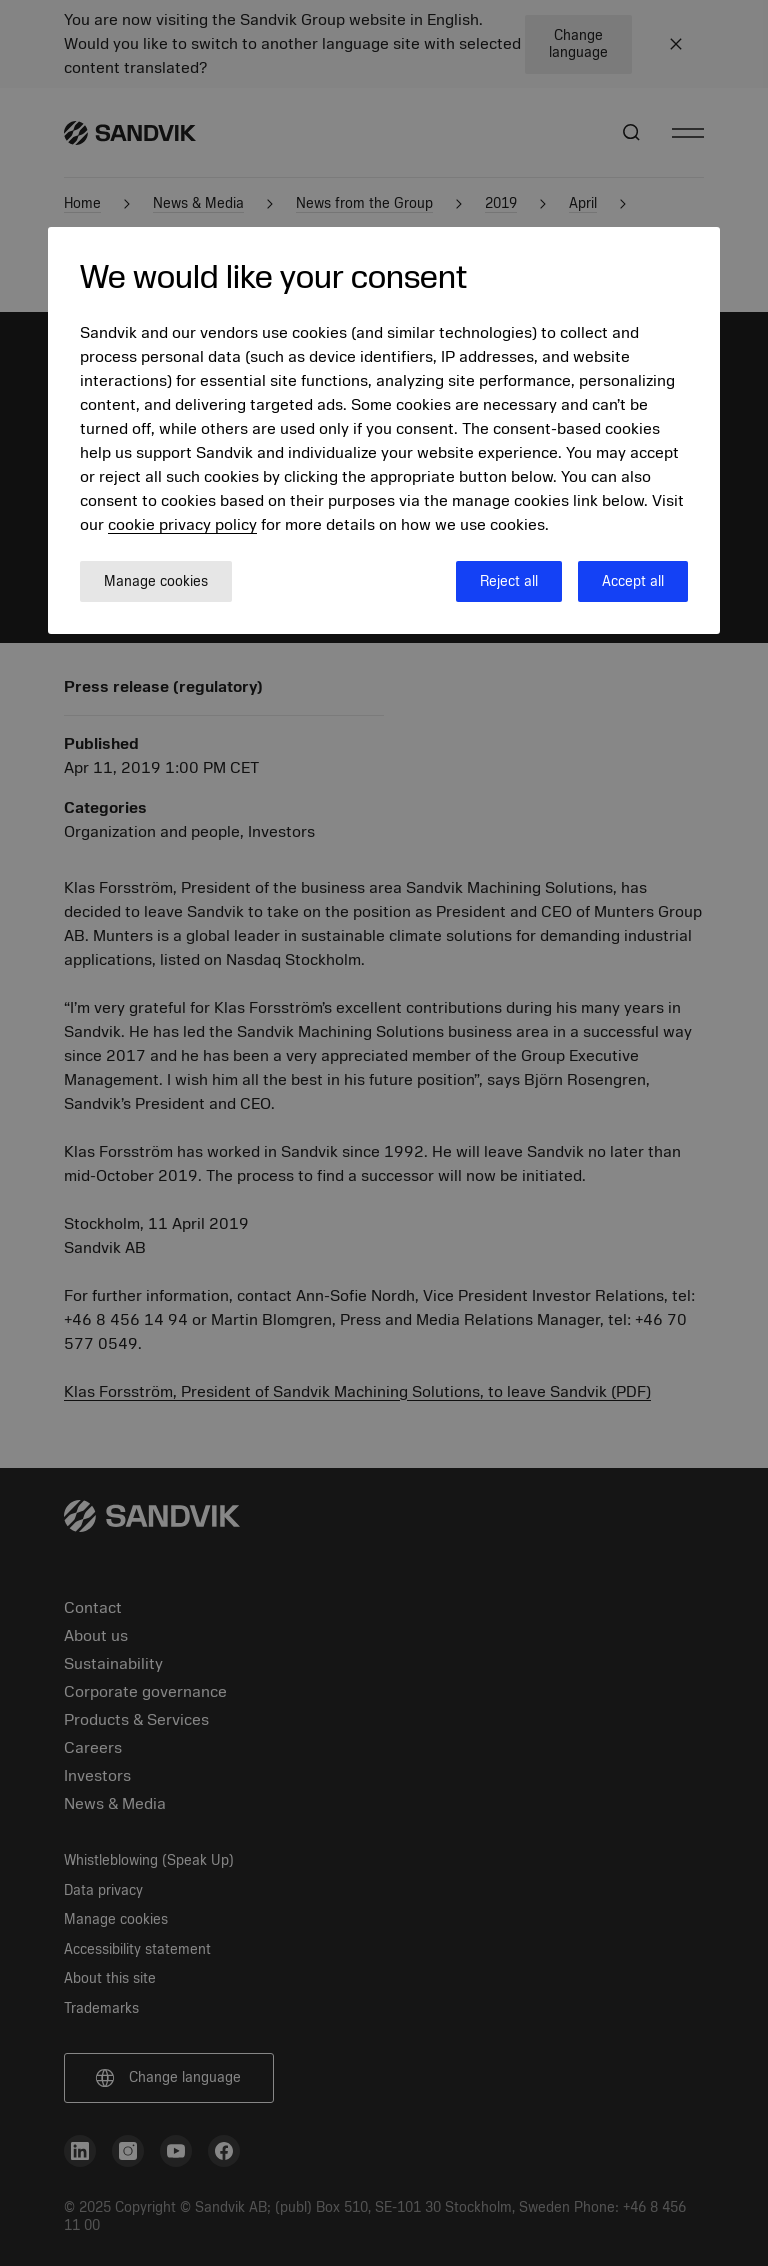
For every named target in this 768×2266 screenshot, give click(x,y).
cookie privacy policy (182, 525)
